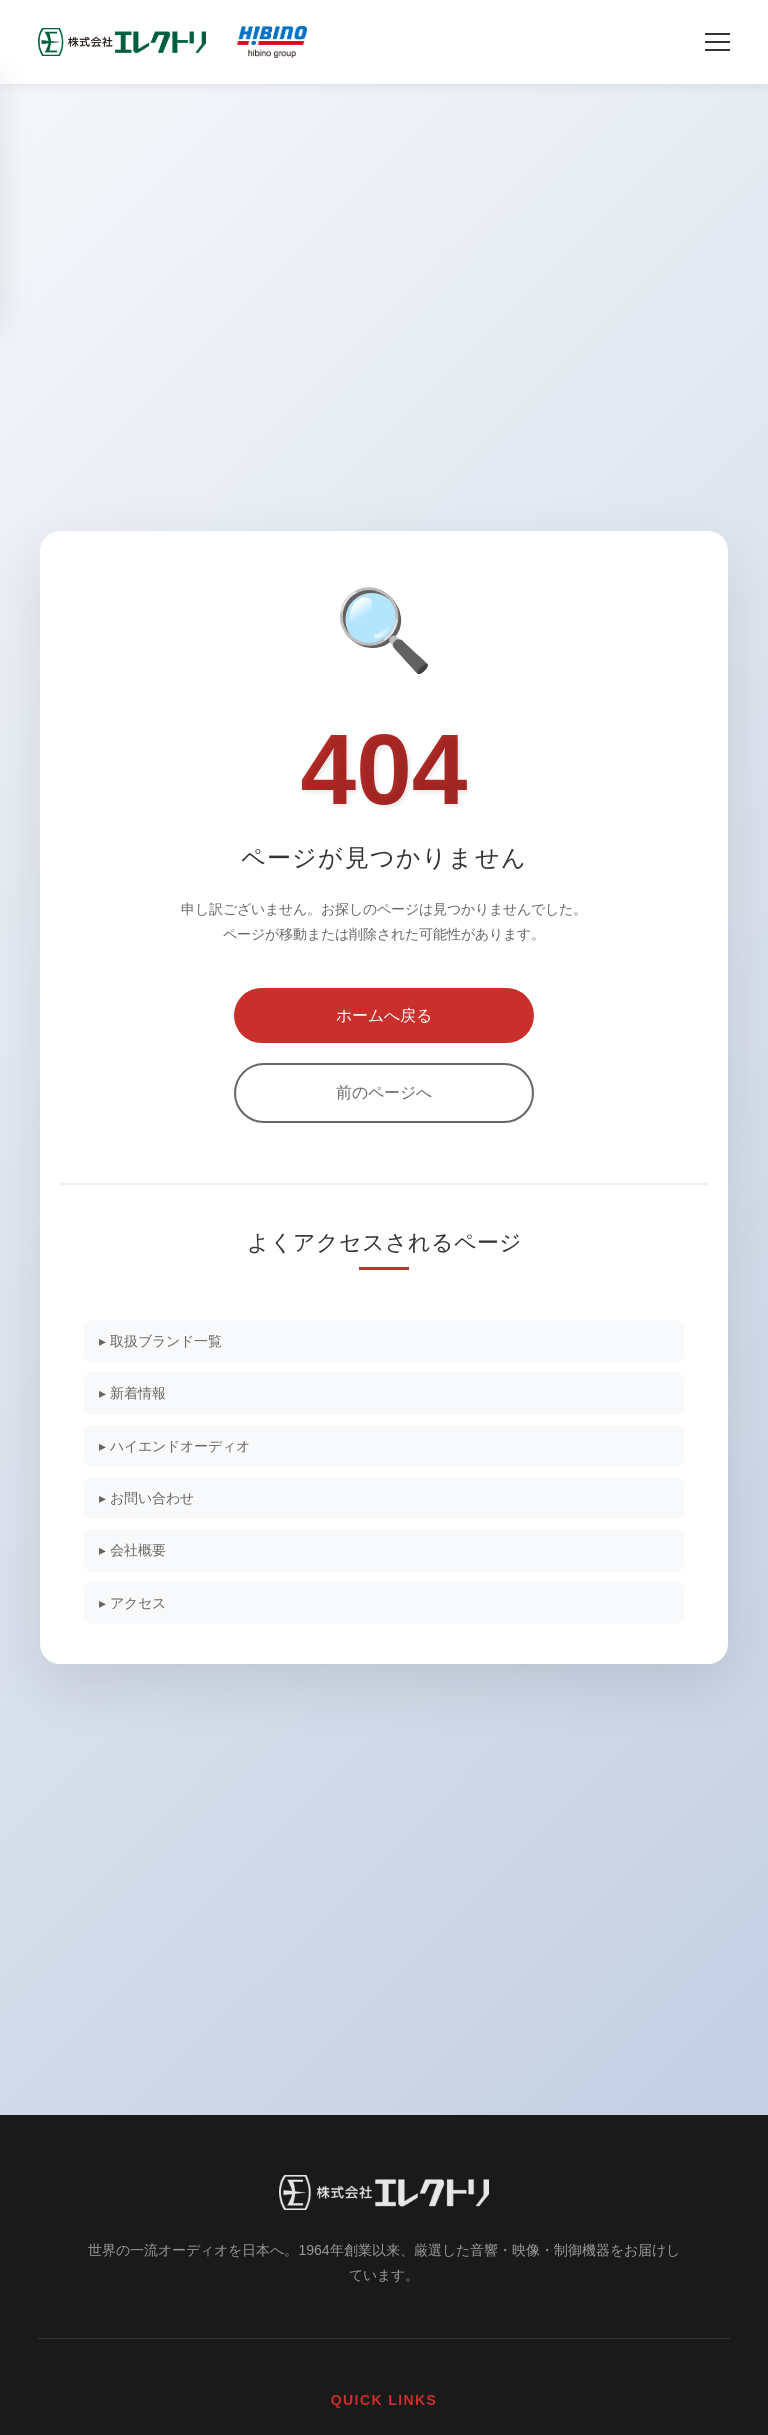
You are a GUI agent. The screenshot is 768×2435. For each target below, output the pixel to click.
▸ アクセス (132, 1603)
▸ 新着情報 (132, 1393)
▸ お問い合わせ (146, 1498)
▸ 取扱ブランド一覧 (160, 1341)
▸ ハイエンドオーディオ (174, 1446)
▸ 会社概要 (132, 1550)
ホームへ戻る (384, 1015)
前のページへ (384, 1092)
